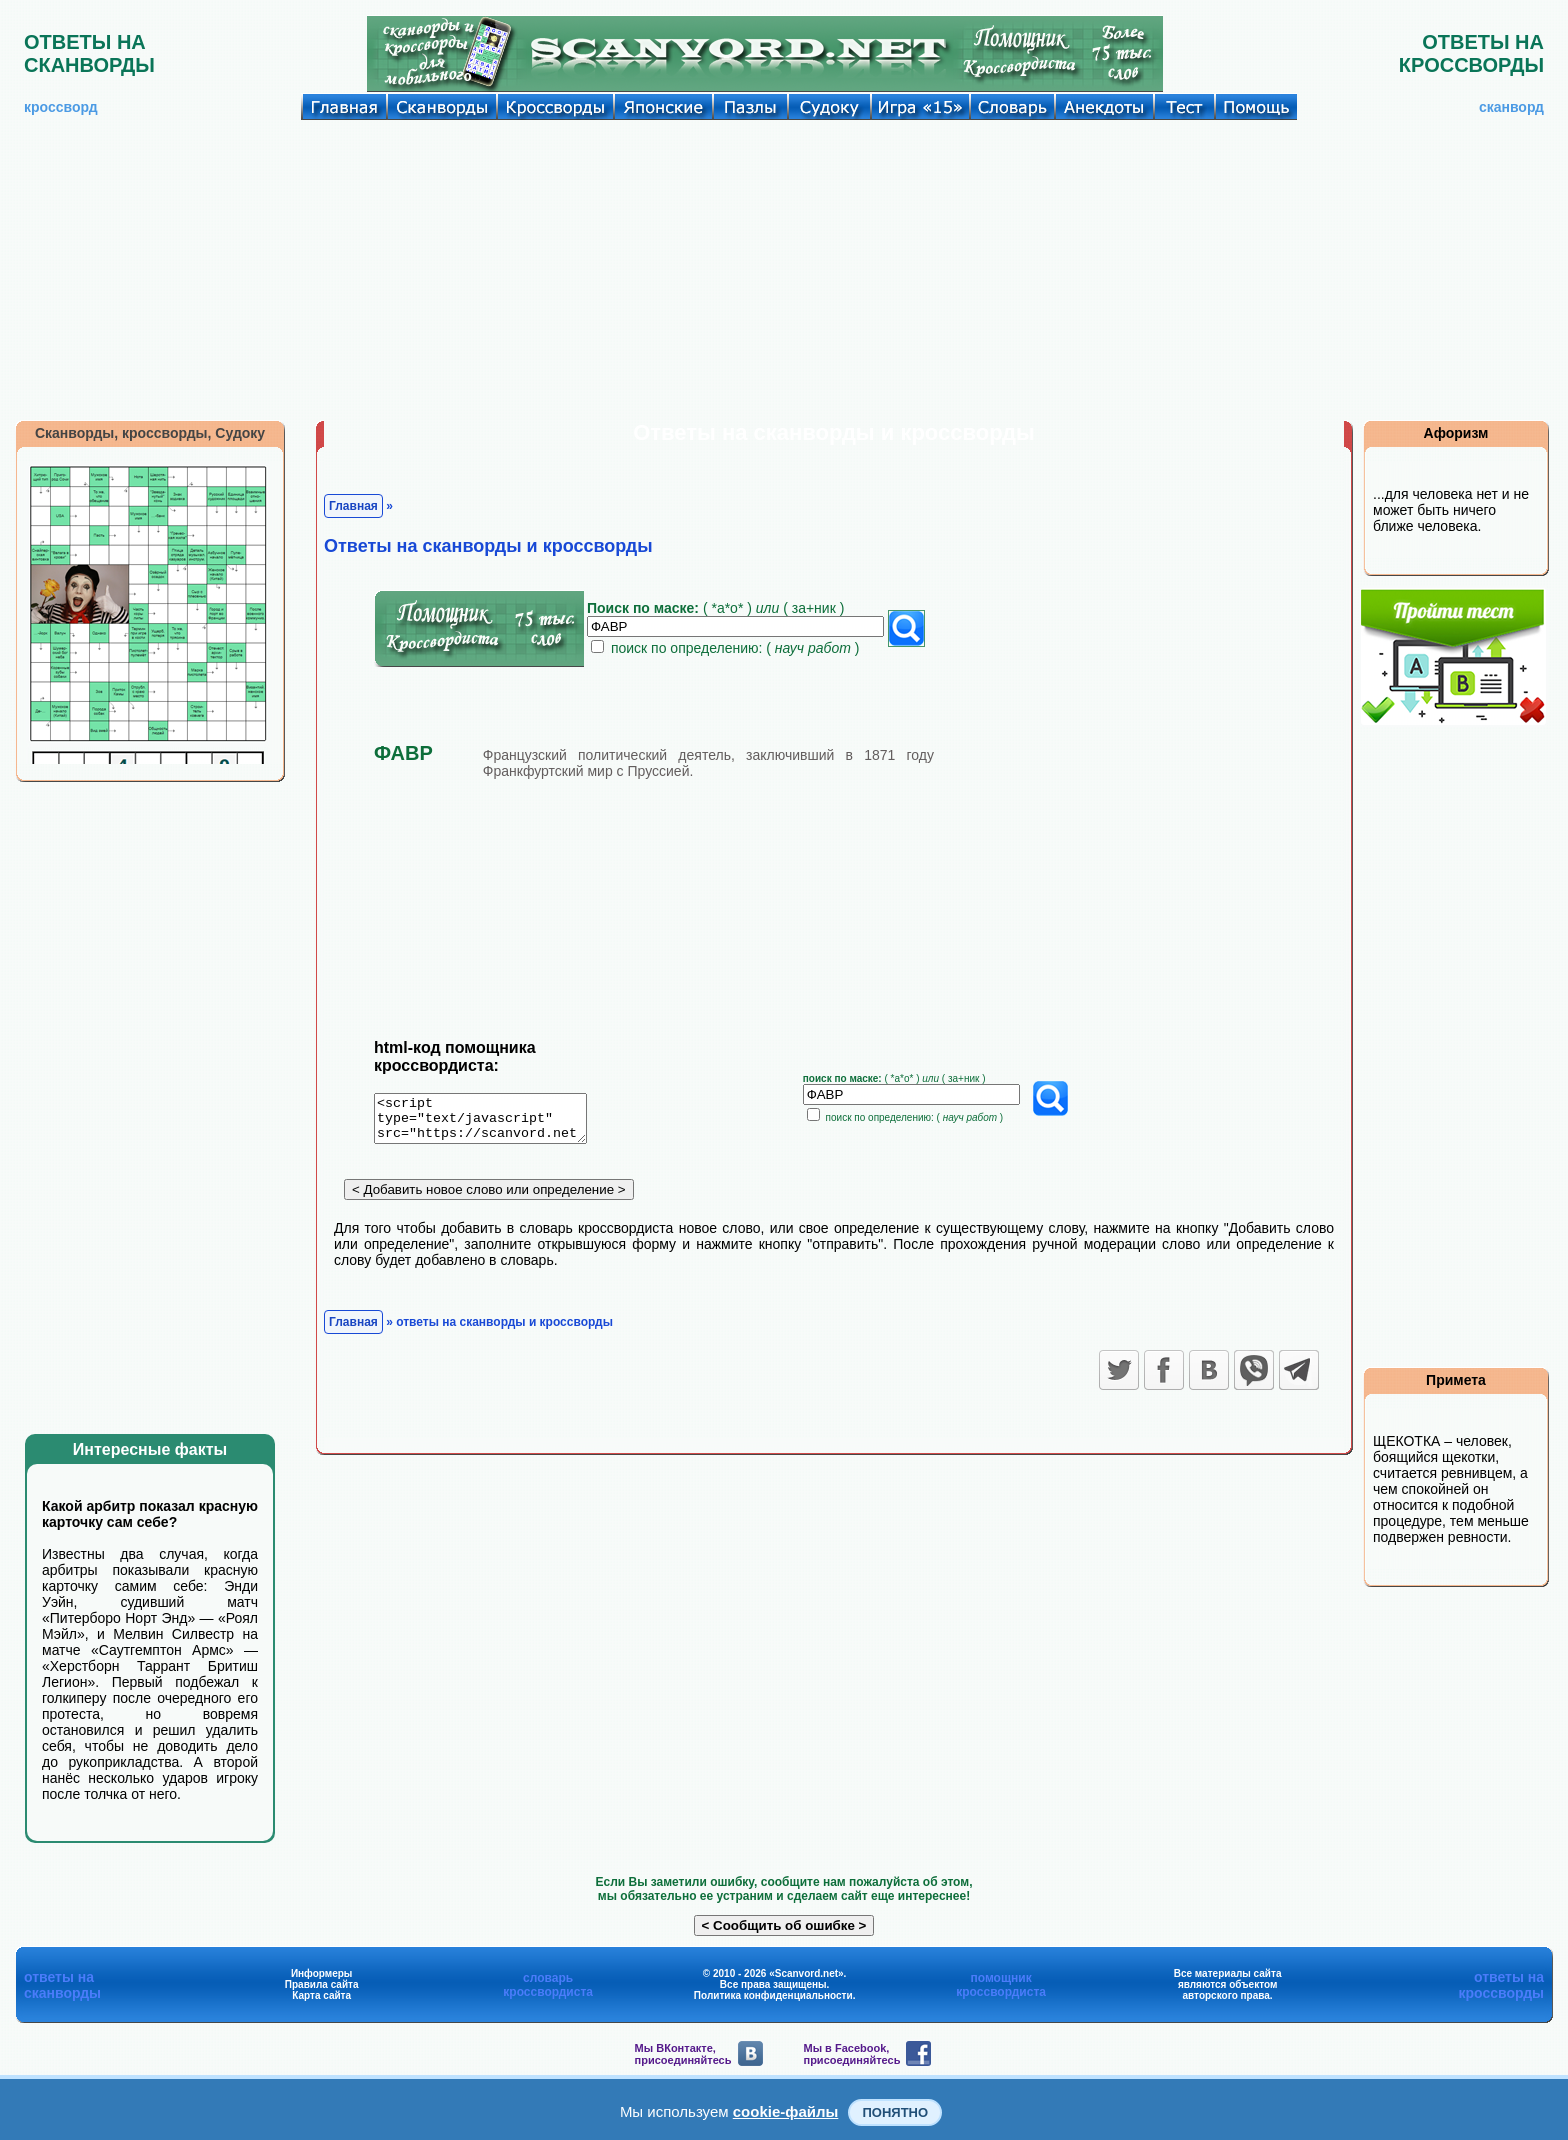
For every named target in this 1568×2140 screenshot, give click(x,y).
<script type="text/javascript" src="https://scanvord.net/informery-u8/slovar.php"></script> (492, 1122)
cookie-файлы (786, 2111)
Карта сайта (321, 1995)
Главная (353, 506)
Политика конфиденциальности (773, 1995)
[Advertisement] (784, 270)
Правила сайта (322, 1984)
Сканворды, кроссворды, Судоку (150, 433)
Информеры (322, 1973)
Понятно (895, 2112)
